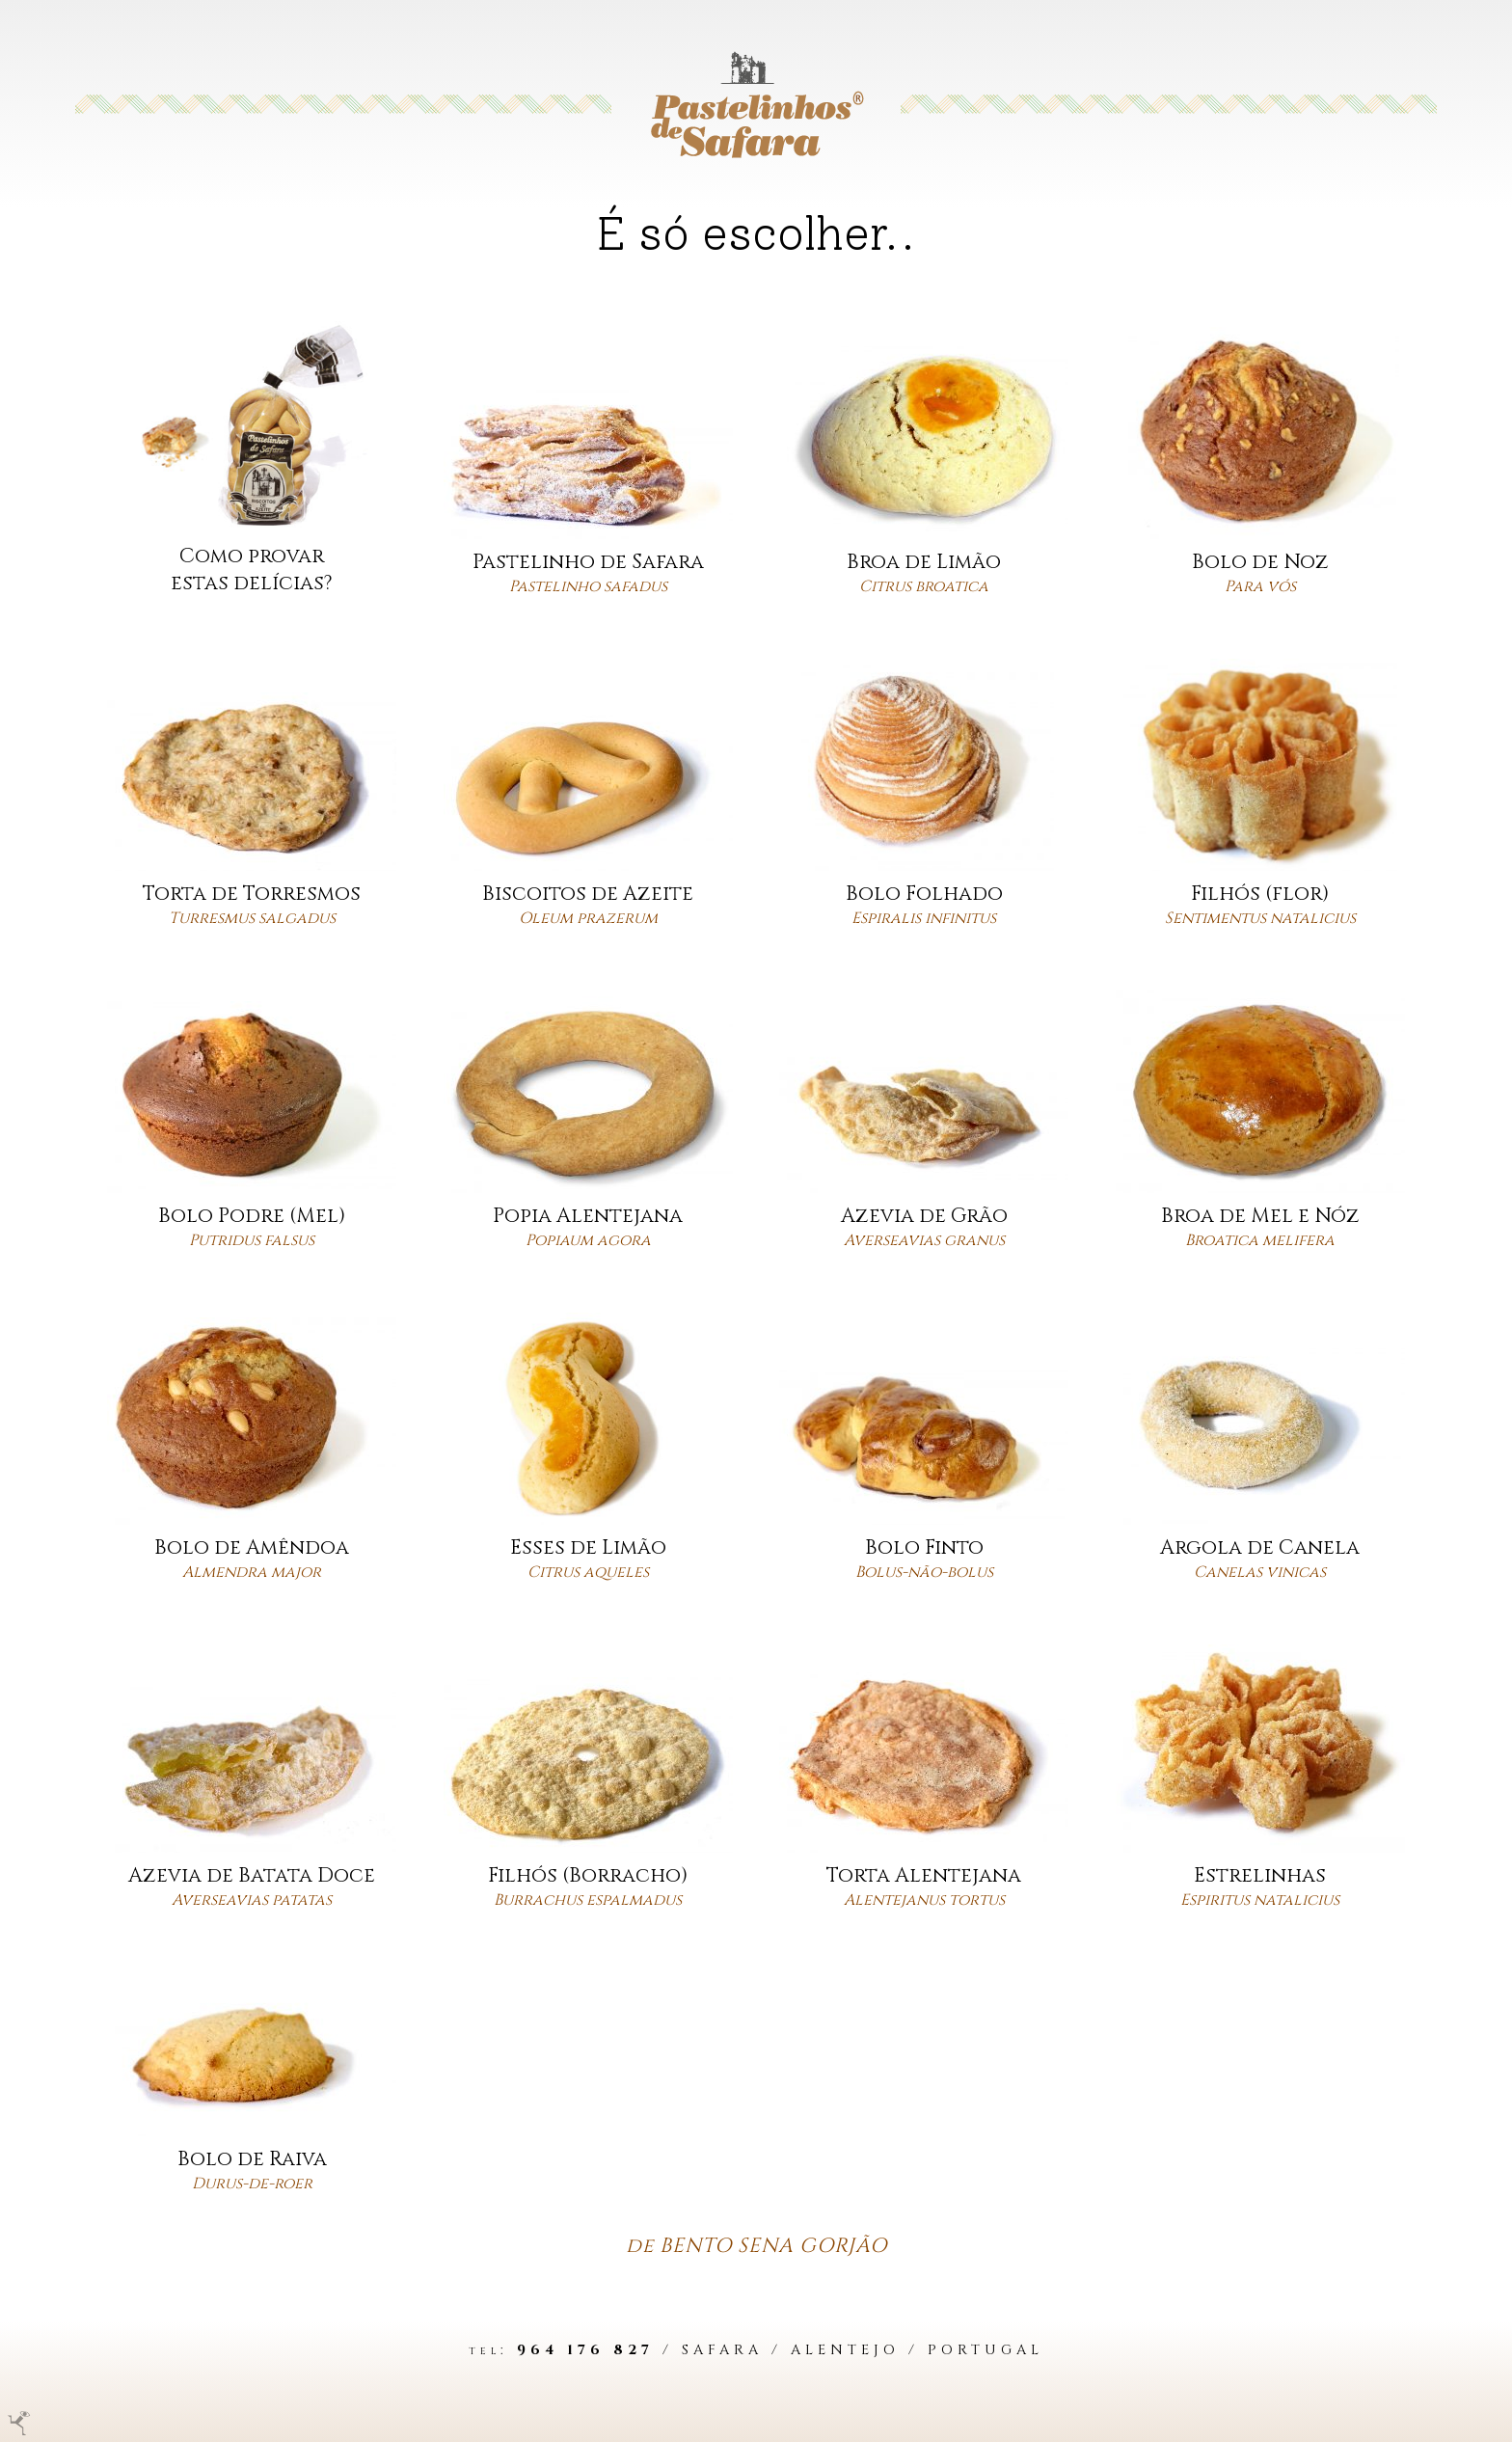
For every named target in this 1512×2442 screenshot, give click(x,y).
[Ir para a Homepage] (756, 104)
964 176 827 (585, 2350)
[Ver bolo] (588, 464)
